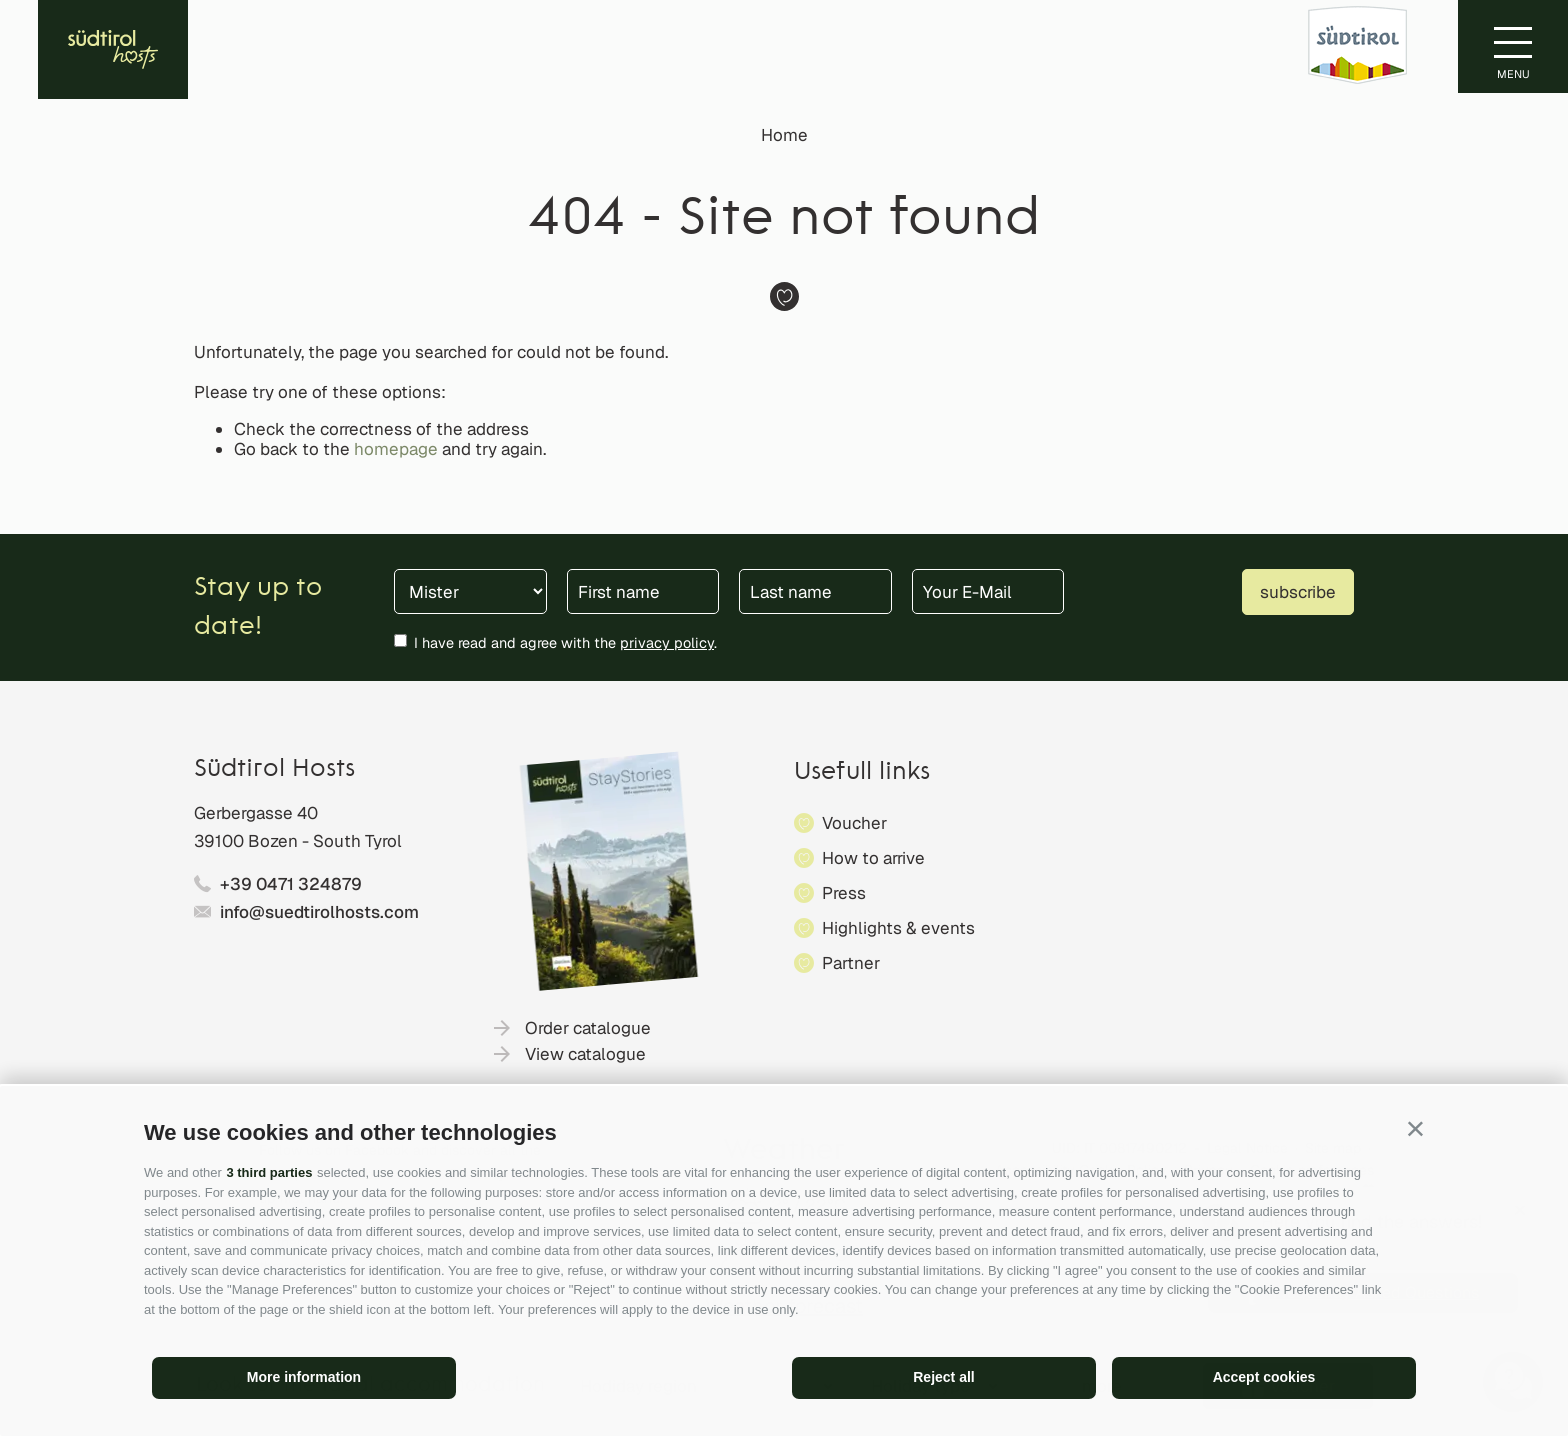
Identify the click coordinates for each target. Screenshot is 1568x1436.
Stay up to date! (258, 608)
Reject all (943, 1377)
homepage (396, 449)
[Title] (470, 591)
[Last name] (815, 591)
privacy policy (667, 642)
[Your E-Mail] (988, 591)
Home (784, 135)
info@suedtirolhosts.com (319, 912)
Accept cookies (1264, 1377)
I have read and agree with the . (565, 642)
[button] (1415, 1128)
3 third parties (269, 1172)
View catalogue (585, 1054)
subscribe (1298, 592)
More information (304, 1377)
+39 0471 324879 (291, 884)
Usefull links (862, 773)
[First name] (643, 591)
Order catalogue (588, 1028)
